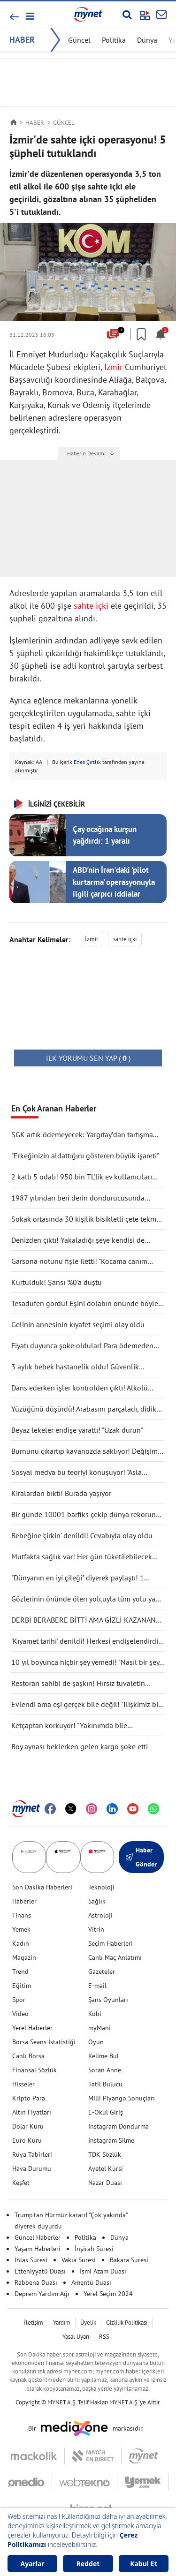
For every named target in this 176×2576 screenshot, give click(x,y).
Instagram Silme (111, 2140)
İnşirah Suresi (94, 2248)
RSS (104, 2337)
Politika (114, 40)
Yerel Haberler (32, 2028)
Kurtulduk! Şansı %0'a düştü (56, 1282)
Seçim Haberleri (110, 1943)
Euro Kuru (27, 2140)
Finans (21, 1915)
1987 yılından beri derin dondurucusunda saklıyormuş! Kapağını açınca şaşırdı (78, 1198)
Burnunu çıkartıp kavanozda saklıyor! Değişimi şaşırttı (85, 1451)
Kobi (94, 2013)
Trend (20, 1971)
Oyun (96, 2042)
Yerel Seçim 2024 (108, 2293)
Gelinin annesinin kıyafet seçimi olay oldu (78, 1324)
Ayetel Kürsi (105, 2168)
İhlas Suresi (31, 2260)
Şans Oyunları (108, 1999)
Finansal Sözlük (34, 2070)
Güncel (79, 40)
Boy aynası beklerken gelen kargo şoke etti (79, 1746)
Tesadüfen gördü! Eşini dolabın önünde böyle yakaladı (84, 1304)
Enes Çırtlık (87, 761)
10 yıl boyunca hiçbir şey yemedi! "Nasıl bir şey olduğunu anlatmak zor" (85, 1662)
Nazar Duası (105, 2182)
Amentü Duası (91, 2282)
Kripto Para (28, 2098)
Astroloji (100, 1915)
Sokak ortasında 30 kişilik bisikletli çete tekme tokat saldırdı (85, 1219)
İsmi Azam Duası (103, 2271)
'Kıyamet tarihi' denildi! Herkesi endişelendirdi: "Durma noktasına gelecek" (85, 1641)
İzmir (113, 367)
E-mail (97, 1985)
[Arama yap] (127, 14)
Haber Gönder (141, 1857)
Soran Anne (104, 2070)
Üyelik (88, 2323)
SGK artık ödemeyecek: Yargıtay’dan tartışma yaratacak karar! (82, 1135)
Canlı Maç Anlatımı (115, 1957)
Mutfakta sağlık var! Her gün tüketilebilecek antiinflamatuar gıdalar (81, 1557)
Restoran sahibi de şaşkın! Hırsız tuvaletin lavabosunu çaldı (78, 1683)
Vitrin (96, 1929)
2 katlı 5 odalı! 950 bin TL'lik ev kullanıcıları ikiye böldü (81, 1177)
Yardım (61, 2323)
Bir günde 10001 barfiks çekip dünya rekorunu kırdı (85, 1515)
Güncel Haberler (38, 2237)
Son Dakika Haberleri (42, 1887)
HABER (22, 39)
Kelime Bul (103, 2056)
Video (20, 2013)
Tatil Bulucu (105, 2084)
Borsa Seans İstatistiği (44, 2042)
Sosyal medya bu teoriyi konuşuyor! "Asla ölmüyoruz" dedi (76, 1472)
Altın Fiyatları (31, 2112)
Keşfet (21, 2182)
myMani (99, 2028)
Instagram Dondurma (118, 2126)
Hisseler (23, 2084)
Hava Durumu (31, 2168)
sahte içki (91, 605)
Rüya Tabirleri (32, 2154)
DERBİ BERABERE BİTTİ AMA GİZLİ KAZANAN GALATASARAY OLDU (83, 1620)
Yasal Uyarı (75, 2337)
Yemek (21, 1929)
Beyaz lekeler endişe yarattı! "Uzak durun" (77, 1430)
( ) (88, 1058)
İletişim (33, 2323)
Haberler (24, 1901)
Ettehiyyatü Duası (40, 2271)
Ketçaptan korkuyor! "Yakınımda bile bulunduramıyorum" (69, 1726)
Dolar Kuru (28, 2126)
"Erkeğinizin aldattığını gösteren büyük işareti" (85, 1155)
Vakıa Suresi (78, 2260)
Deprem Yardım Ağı (42, 2293)
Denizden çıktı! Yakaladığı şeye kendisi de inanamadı (78, 1240)
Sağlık (97, 1901)
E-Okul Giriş (105, 2112)
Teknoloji (101, 1887)
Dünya (147, 40)
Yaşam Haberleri (38, 2248)
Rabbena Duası (36, 2282)
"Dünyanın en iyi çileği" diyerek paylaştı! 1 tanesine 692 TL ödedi (77, 1578)
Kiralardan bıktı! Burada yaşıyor (61, 1493)
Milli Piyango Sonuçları (121, 2098)
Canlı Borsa (28, 2056)
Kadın (20, 1943)
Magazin (24, 1957)
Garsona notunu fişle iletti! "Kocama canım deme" (79, 1261)
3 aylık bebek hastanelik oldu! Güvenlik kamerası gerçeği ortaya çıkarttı (75, 1367)
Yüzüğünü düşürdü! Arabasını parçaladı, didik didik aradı (83, 1409)
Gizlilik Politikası (126, 2323)
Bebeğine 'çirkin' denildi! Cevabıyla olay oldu (82, 1535)
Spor (18, 1999)
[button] (29, 16)
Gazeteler (101, 1971)
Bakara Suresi (129, 2260)
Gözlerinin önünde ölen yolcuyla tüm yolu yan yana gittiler (85, 1599)
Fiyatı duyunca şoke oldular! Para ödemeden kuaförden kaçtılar (82, 1346)
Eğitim (21, 1985)
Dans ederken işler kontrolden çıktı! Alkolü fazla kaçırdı (79, 1388)
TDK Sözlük (104, 2154)
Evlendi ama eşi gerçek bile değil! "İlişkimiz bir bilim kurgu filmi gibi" (86, 1705)
